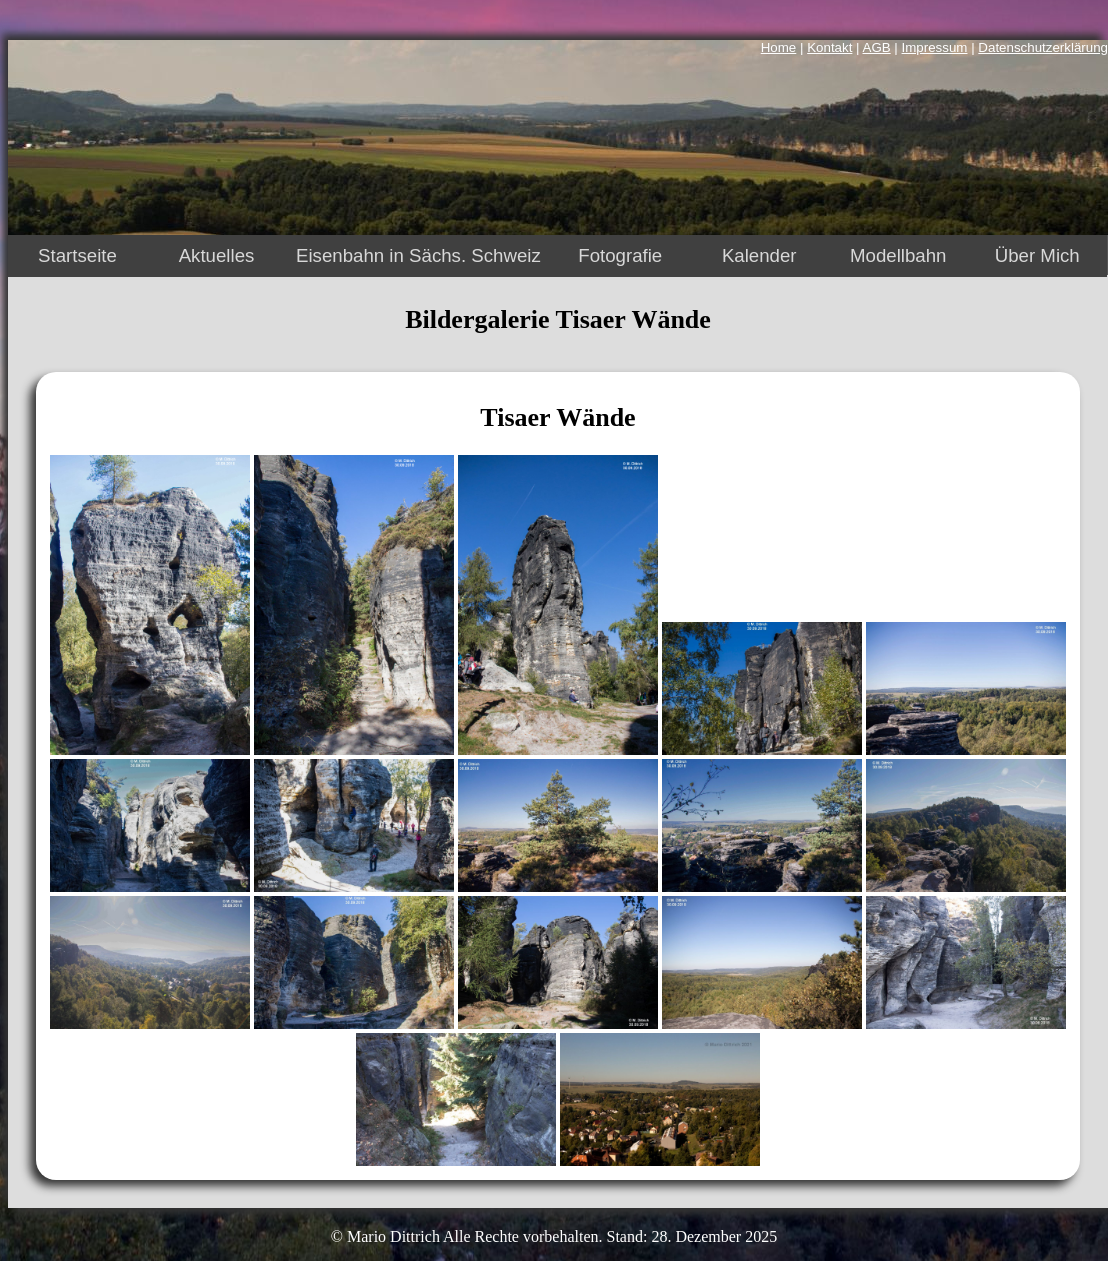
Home (779, 47)
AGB (877, 47)
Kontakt (829, 47)
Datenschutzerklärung (1043, 47)
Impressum (935, 47)
